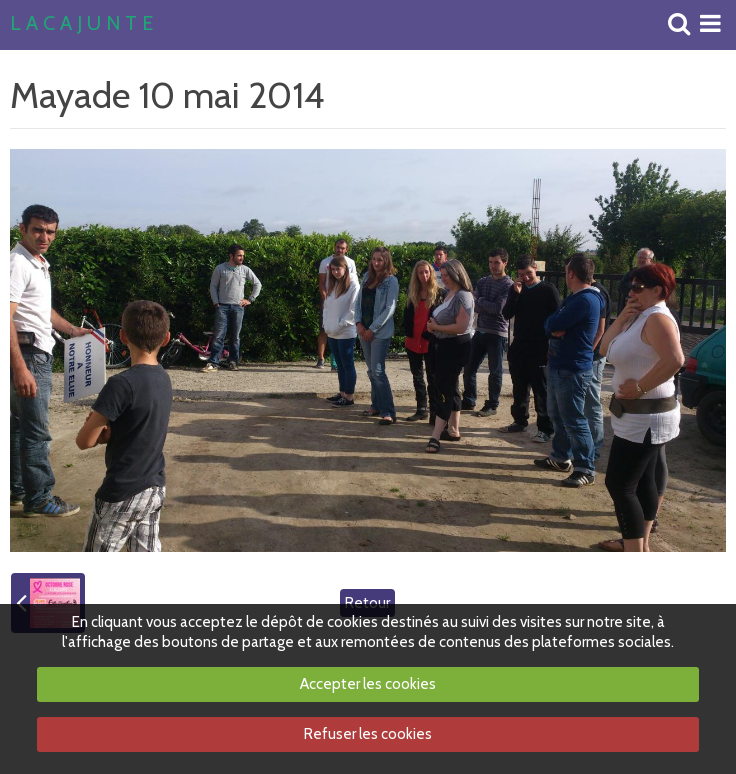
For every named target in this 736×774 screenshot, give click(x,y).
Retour (367, 603)
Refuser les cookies (368, 734)
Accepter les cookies (368, 684)
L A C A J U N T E (81, 24)
